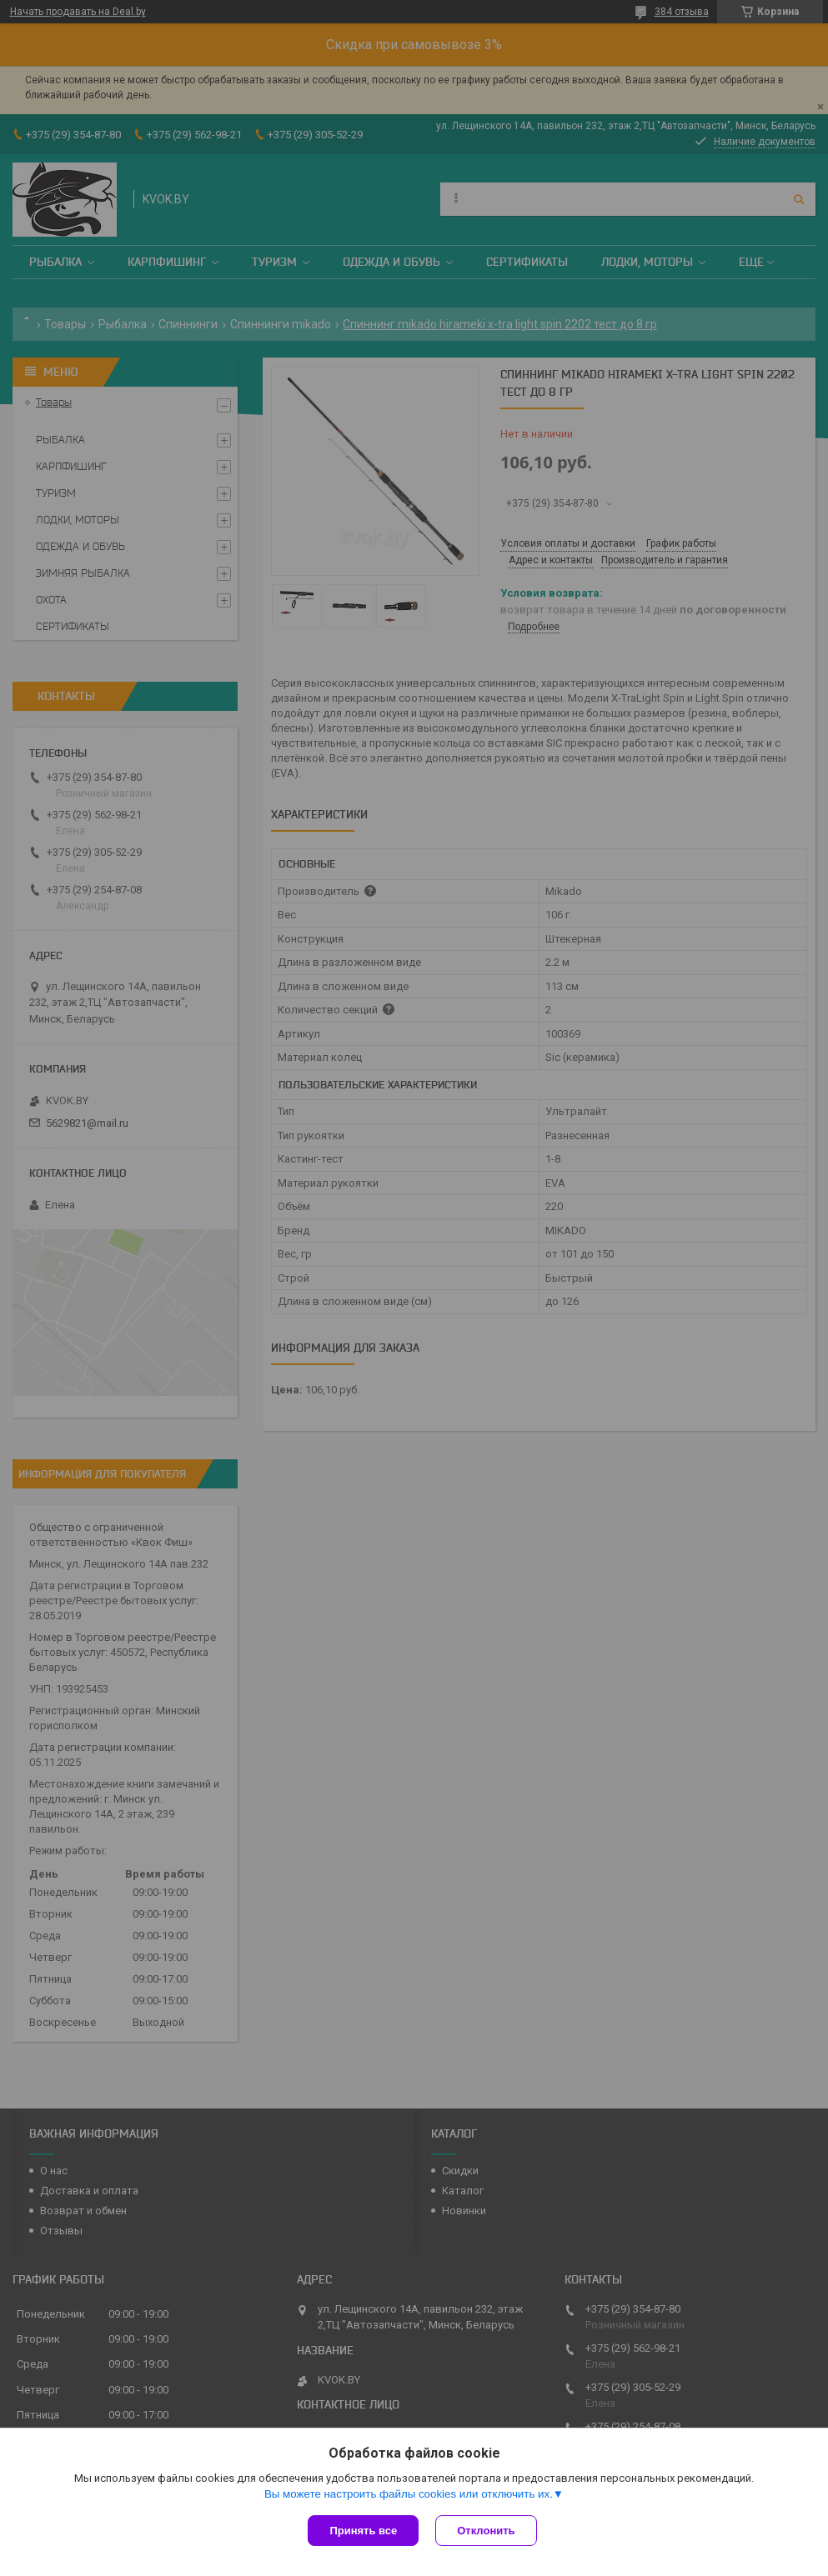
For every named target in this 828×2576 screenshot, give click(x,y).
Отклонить (485, 2530)
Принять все (363, 2530)
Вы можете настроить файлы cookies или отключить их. (408, 2494)
